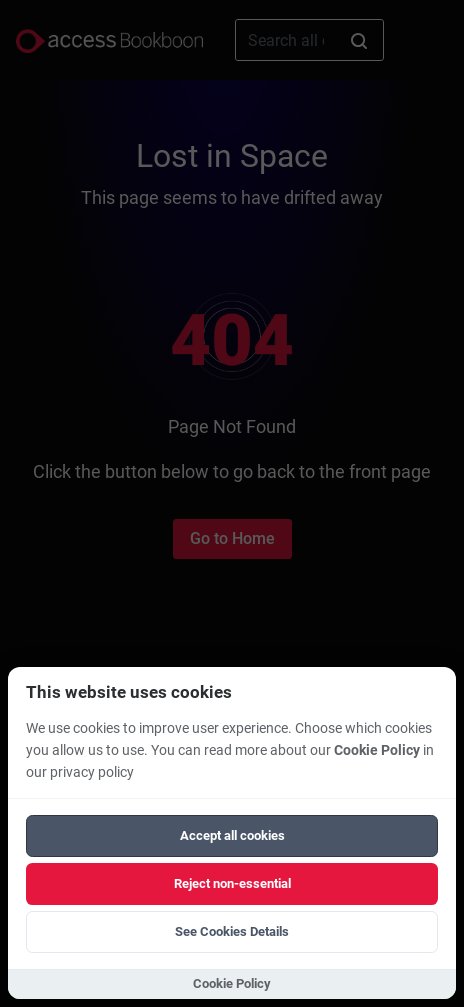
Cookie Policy (377, 750)
